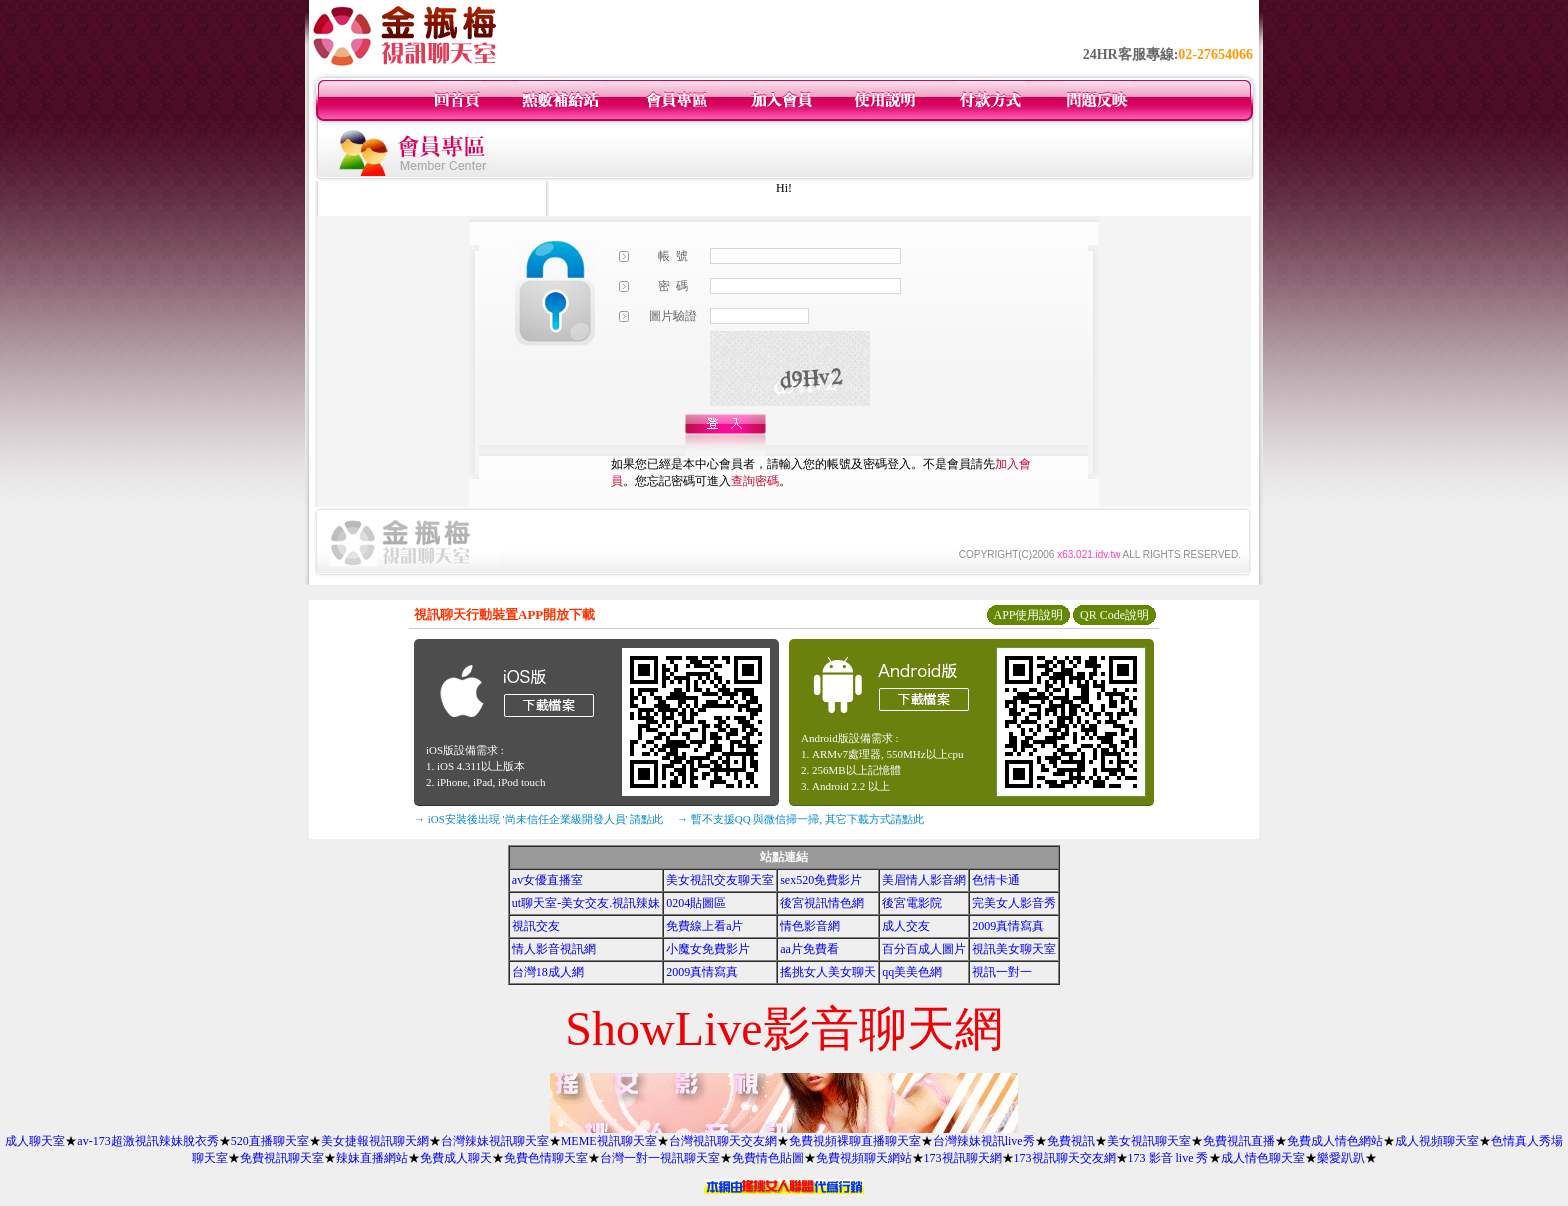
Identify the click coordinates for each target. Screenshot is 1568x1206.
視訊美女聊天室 (1014, 949)
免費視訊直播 (1239, 1141)
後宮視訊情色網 (822, 903)
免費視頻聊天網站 (864, 1158)
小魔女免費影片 (708, 949)
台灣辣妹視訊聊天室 (495, 1141)
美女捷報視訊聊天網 (375, 1141)
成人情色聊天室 (1263, 1158)
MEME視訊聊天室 (609, 1141)
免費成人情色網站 (1335, 1141)
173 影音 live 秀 (1168, 1158)
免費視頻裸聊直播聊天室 (855, 1141)
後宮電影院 (912, 903)
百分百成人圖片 (924, 949)
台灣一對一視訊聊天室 (660, 1158)
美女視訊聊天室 (1149, 1141)
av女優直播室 (547, 880)
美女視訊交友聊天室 (720, 880)
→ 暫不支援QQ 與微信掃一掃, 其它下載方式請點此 (800, 819)
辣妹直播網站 (372, 1158)
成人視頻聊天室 (1437, 1141)
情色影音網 (810, 926)
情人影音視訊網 (554, 949)
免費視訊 (1071, 1141)
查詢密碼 (755, 481)
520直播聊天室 (270, 1141)
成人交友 (906, 926)
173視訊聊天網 (963, 1158)
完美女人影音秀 (1014, 903)
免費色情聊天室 (546, 1158)
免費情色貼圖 (768, 1158)
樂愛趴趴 (1341, 1158)
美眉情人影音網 (924, 880)
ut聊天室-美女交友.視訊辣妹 (586, 903)
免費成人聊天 (456, 1158)
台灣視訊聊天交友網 (723, 1141)
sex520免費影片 (821, 880)
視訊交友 (536, 926)
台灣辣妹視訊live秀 (984, 1141)
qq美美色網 (912, 972)
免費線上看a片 (704, 926)
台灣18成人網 (548, 972)
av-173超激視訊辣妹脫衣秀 (147, 1141)
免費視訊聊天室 (282, 1158)
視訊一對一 (1002, 972)
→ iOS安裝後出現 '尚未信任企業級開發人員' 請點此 (538, 819)
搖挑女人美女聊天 (828, 972)
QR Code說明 (1114, 615)
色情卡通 (996, 880)
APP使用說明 (1028, 615)
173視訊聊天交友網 (1065, 1158)
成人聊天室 (35, 1141)
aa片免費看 (809, 949)
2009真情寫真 (1008, 926)
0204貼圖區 (696, 903)
